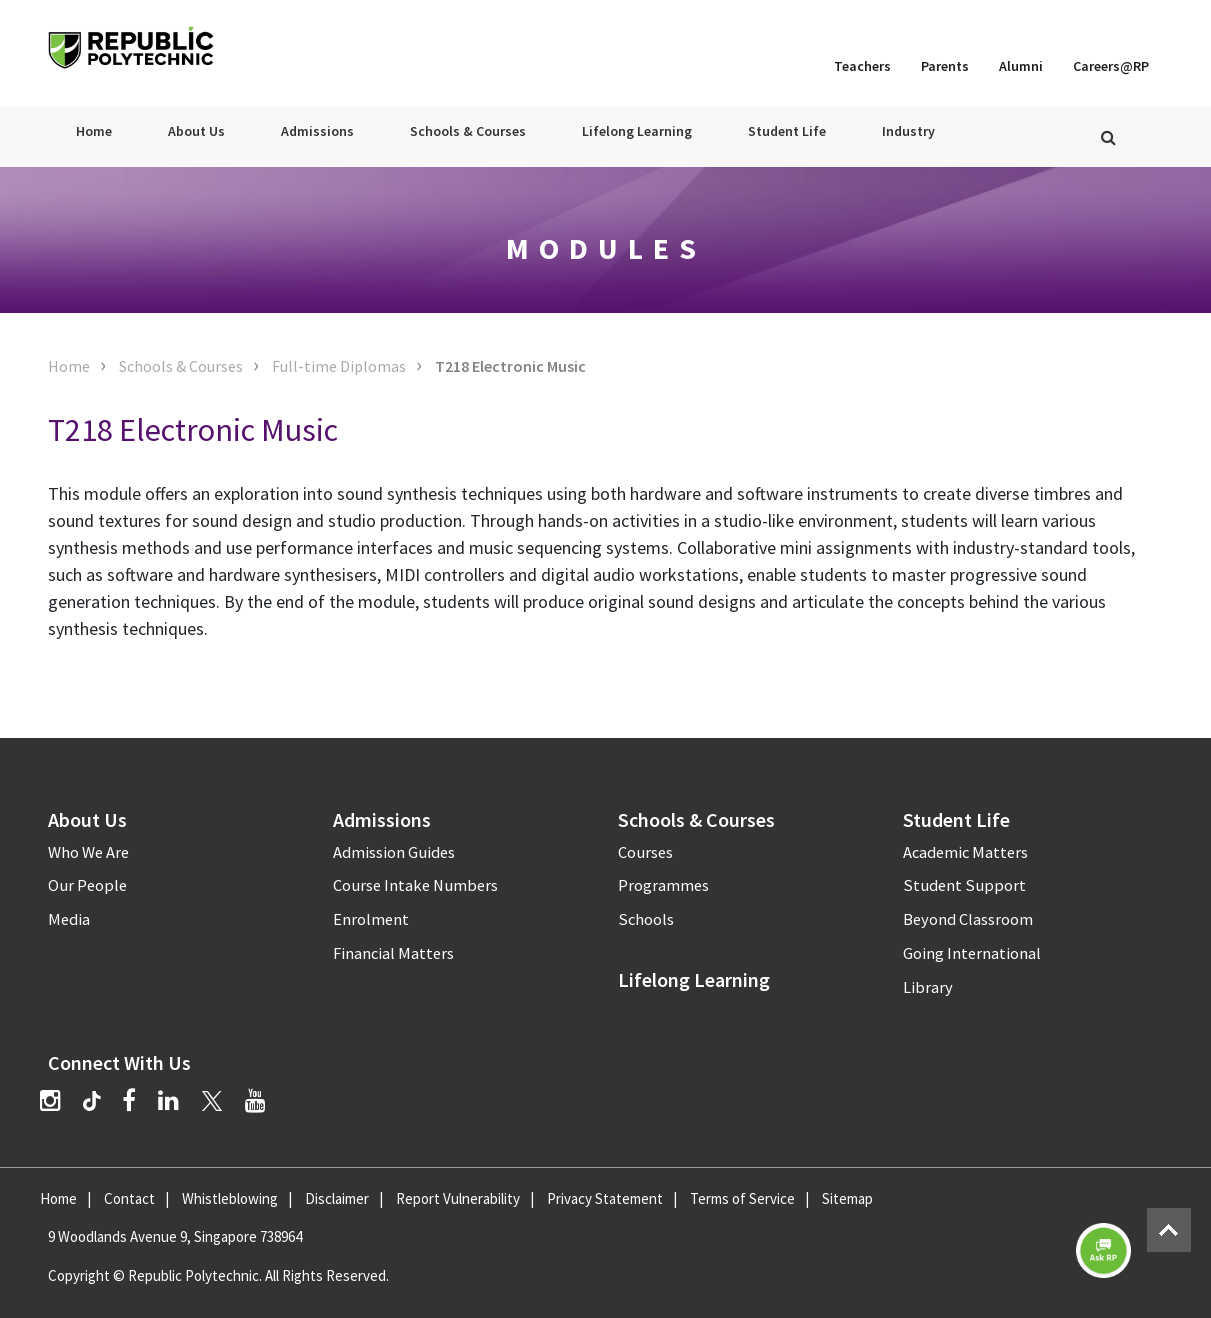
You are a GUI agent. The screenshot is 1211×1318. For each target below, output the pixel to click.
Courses (645, 852)
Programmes (663, 885)
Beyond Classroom (968, 919)
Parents (945, 66)
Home (94, 131)
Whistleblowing (230, 1198)
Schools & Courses (468, 131)
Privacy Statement (605, 1198)
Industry (908, 131)
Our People (87, 885)
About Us (196, 131)
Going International (972, 953)
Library (928, 987)
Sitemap (847, 1198)
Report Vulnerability (458, 1198)
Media (69, 919)
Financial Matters (393, 953)
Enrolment (371, 919)
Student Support (964, 885)
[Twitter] (212, 1100)
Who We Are (88, 852)
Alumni (1021, 66)
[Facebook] (129, 1100)
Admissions (317, 131)
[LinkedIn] (168, 1100)
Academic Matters (965, 852)
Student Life (787, 131)
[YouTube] (255, 1100)
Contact (129, 1198)
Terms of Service (742, 1198)
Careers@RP (1111, 66)
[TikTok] (102, 1103)
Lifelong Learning (637, 131)
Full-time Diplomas (339, 366)
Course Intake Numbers (415, 885)
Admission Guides (394, 852)
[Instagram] (50, 1100)
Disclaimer (337, 1198)
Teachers (862, 66)
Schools (646, 919)
